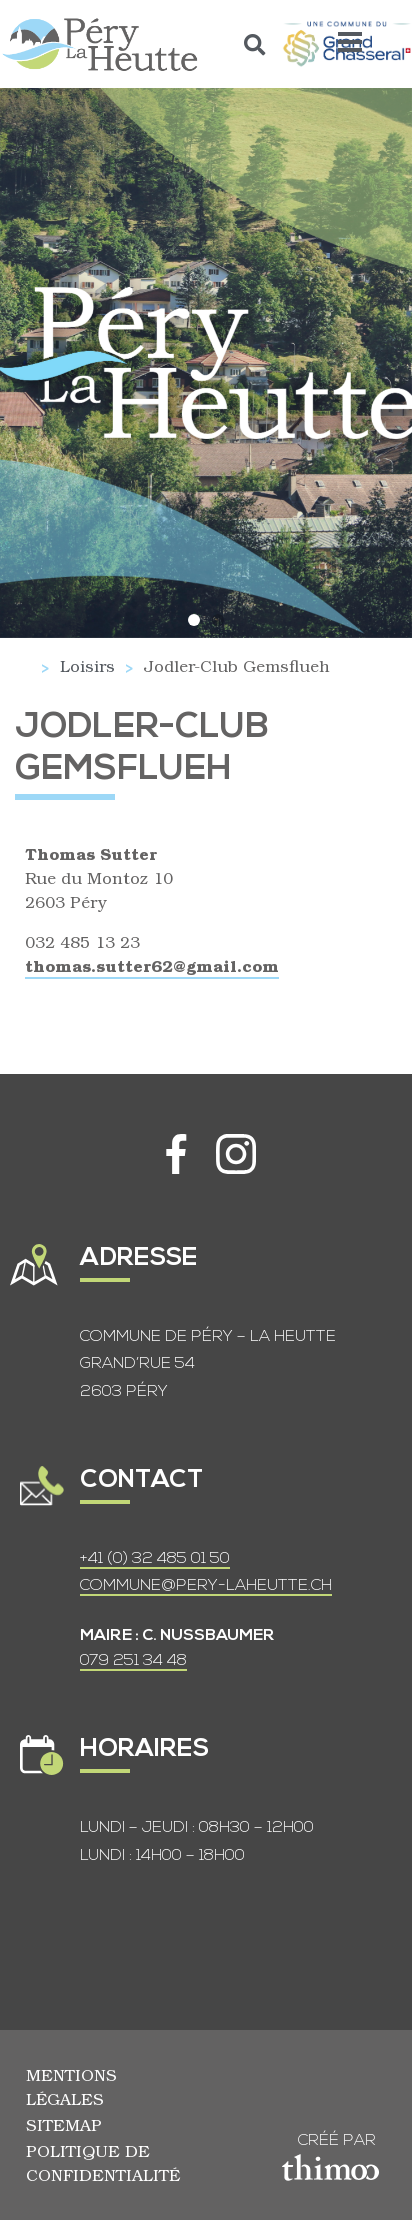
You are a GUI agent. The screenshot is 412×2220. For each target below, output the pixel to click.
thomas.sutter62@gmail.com (152, 965)
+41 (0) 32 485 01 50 (155, 1559)
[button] (255, 44)
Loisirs (87, 665)
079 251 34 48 (133, 1661)
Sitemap (64, 2124)
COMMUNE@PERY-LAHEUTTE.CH (206, 1586)
